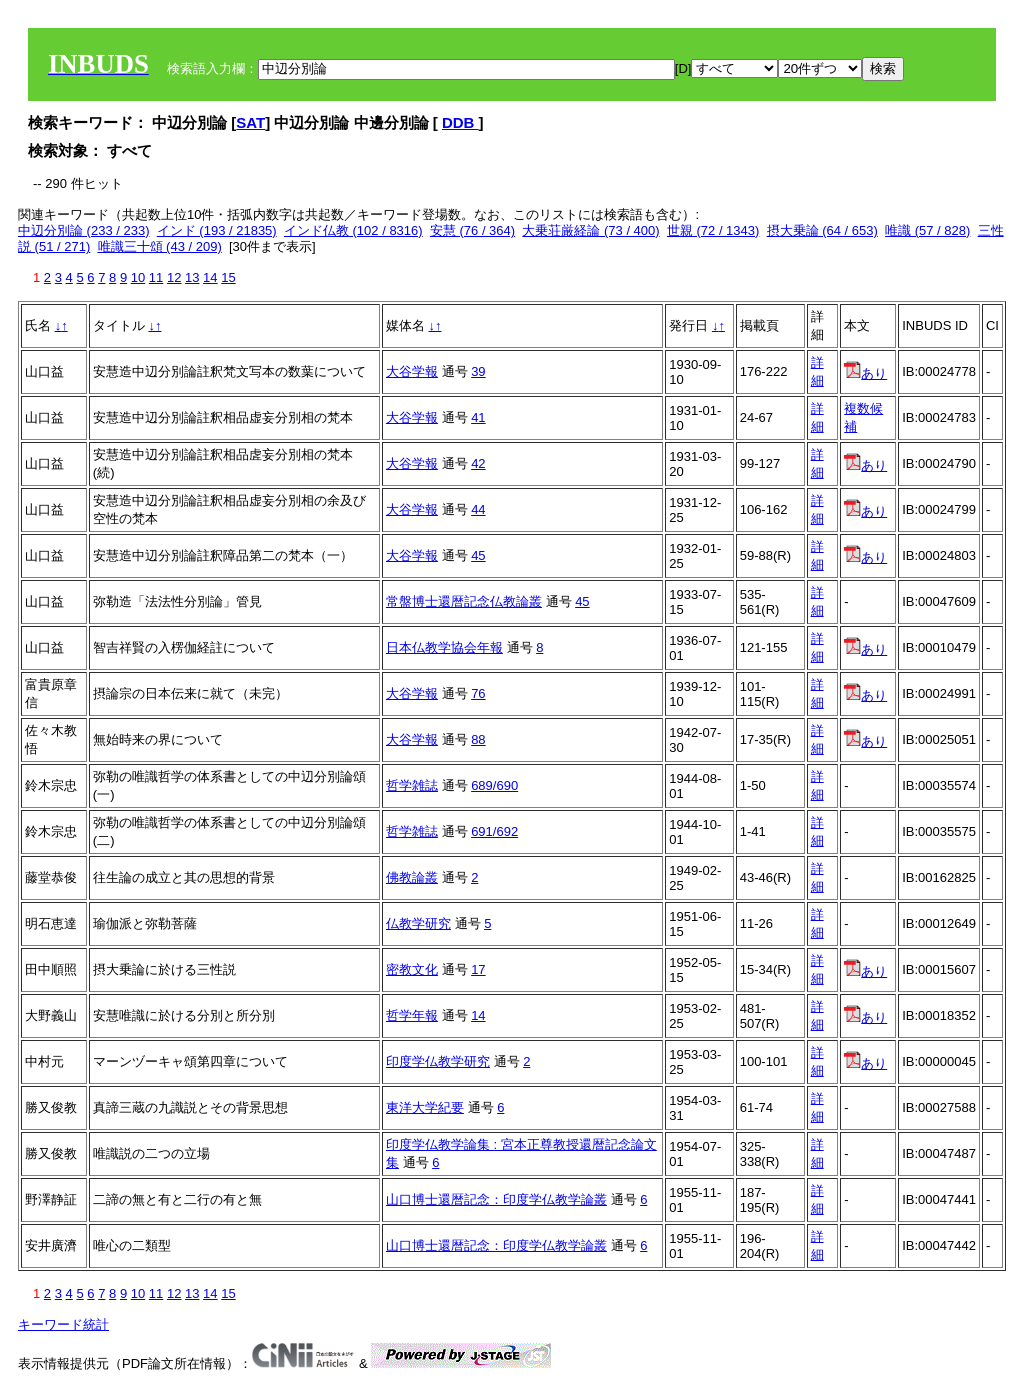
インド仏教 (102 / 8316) (353, 230)
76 (478, 693)
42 (478, 463)
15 (228, 277)
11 (156, 277)
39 (478, 371)
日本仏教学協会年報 (444, 647)
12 (174, 277)
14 (210, 277)
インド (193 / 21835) (217, 230)
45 (478, 555)
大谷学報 (412, 371)
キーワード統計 (63, 1324)
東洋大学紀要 (425, 1107)
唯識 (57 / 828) (927, 230)
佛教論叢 (412, 877)
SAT (250, 122)
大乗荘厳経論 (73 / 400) (590, 230)
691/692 (494, 831)
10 (138, 277)
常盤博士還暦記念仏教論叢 (464, 601)
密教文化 (412, 969)
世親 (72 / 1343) (713, 230)
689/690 (494, 785)
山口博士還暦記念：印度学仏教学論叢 (496, 1199)
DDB (460, 122)
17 (478, 969)
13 (192, 277)
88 (478, 739)
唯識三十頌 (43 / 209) (160, 246)
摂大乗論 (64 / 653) (822, 230)
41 (478, 417)
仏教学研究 (418, 923)
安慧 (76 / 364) (472, 230)
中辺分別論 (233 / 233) (84, 230)
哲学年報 (412, 1015)
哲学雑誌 (412, 785)
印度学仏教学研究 (438, 1061)
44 (478, 509)
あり (865, 373)
